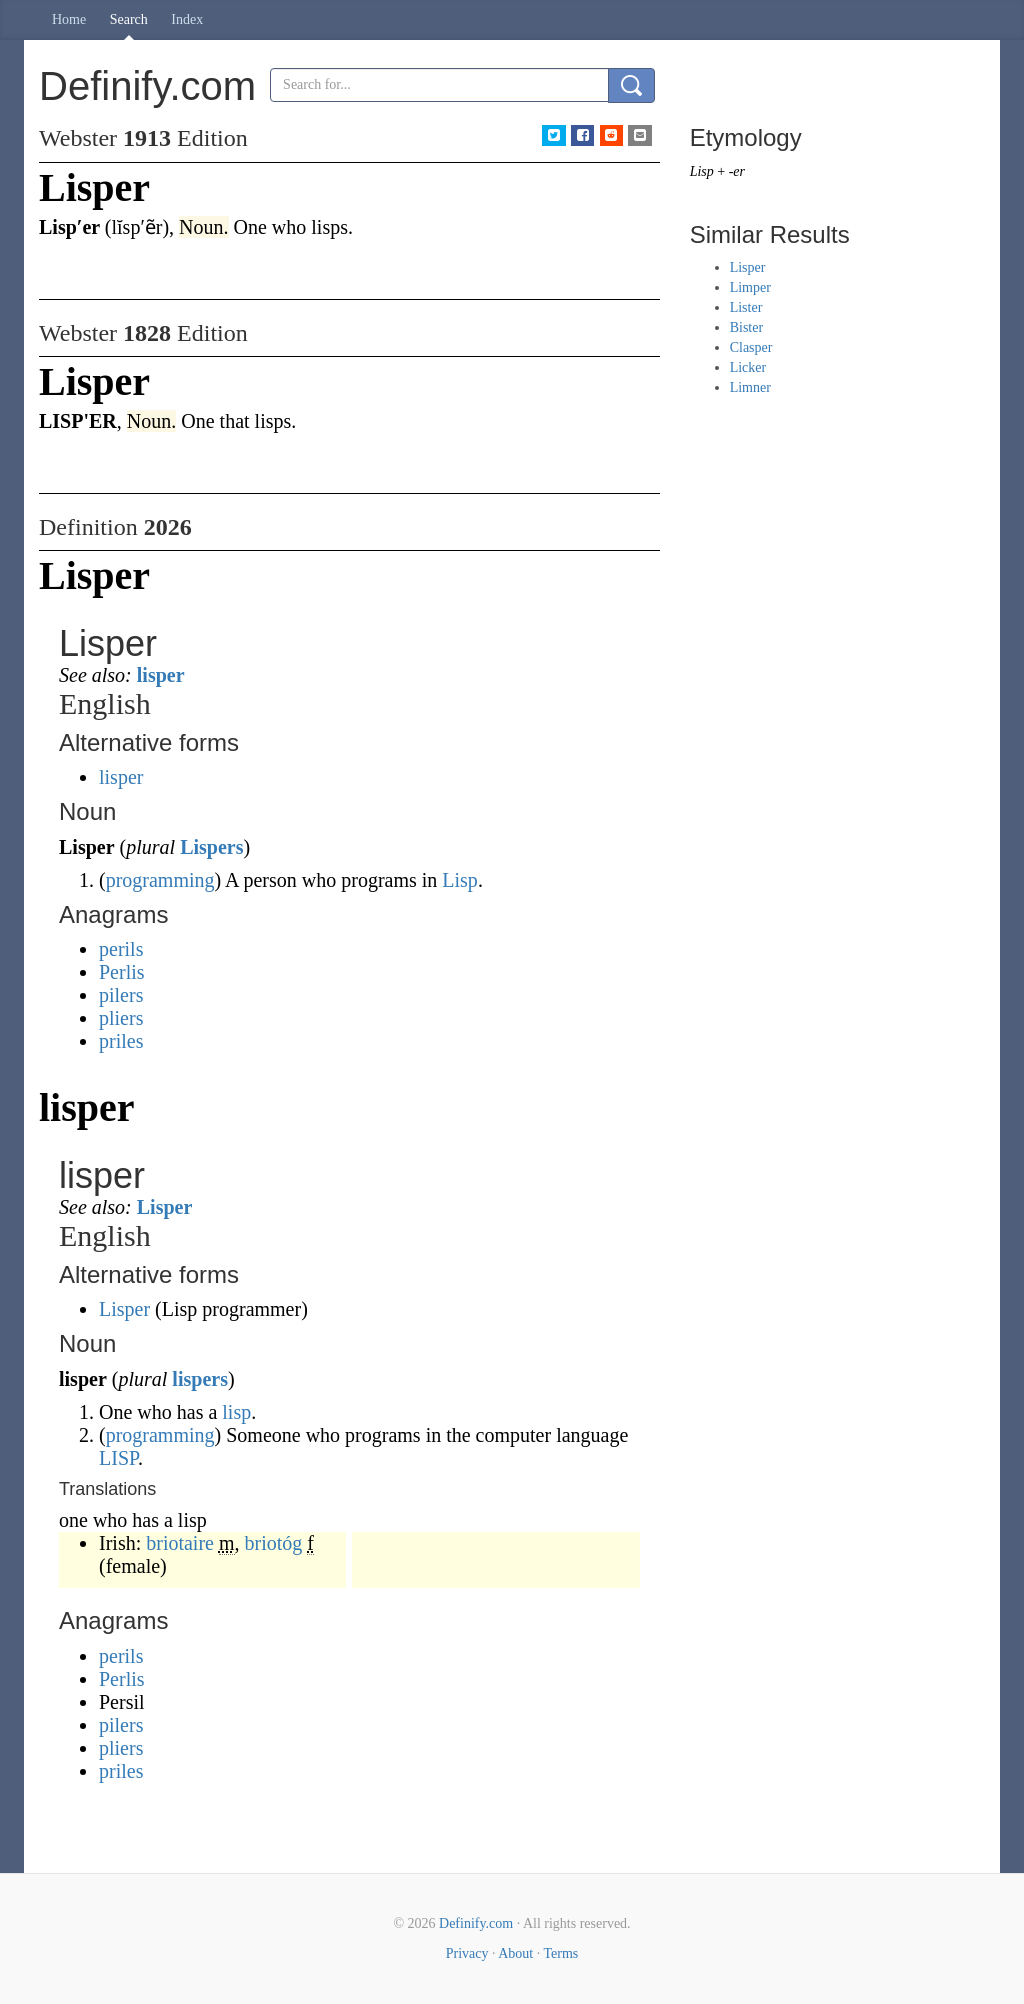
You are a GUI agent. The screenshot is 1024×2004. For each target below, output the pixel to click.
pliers (121, 1018)
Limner (750, 387)
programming (160, 880)
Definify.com (476, 1923)
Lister (746, 307)
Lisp (460, 880)
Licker (748, 367)
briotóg (274, 1543)
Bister (746, 327)
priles (121, 1041)
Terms (560, 1953)
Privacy (467, 1953)
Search (129, 19)
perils (121, 949)
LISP (118, 1458)
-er (737, 171)
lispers (200, 1379)
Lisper (165, 1207)
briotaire (180, 1543)
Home (69, 19)
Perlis (122, 972)
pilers (121, 995)
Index (187, 19)
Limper (750, 287)
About (515, 1953)
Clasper (751, 347)
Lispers (211, 847)
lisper (161, 675)
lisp (236, 1412)
